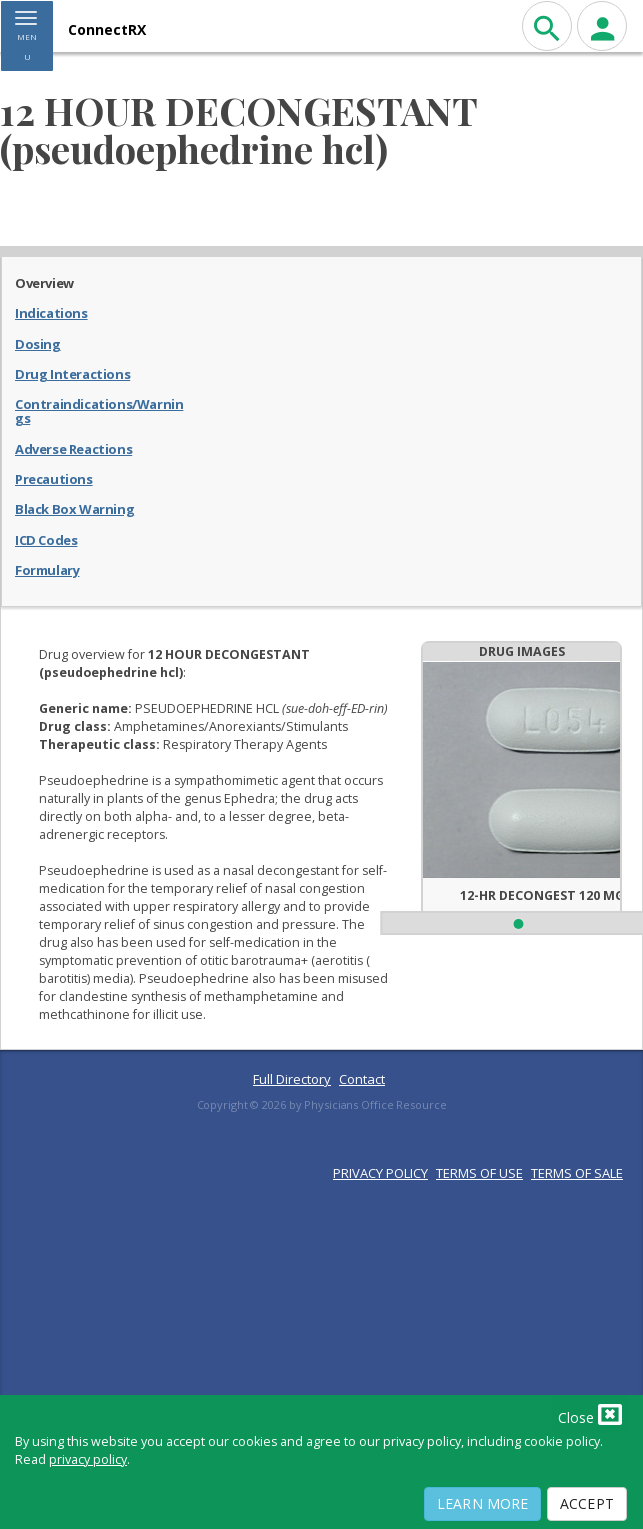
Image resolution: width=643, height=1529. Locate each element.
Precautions (54, 478)
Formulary (47, 569)
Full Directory (292, 1079)
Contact (362, 1079)
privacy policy (88, 1459)
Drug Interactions (72, 373)
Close (590, 1414)
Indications (51, 312)
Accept (587, 1503)
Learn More (482, 1503)
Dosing (38, 343)
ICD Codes (46, 539)
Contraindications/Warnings (99, 410)
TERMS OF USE (479, 1173)
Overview (44, 282)
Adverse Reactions (73, 448)
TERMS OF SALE (577, 1173)
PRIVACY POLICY (380, 1173)
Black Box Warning (74, 508)
